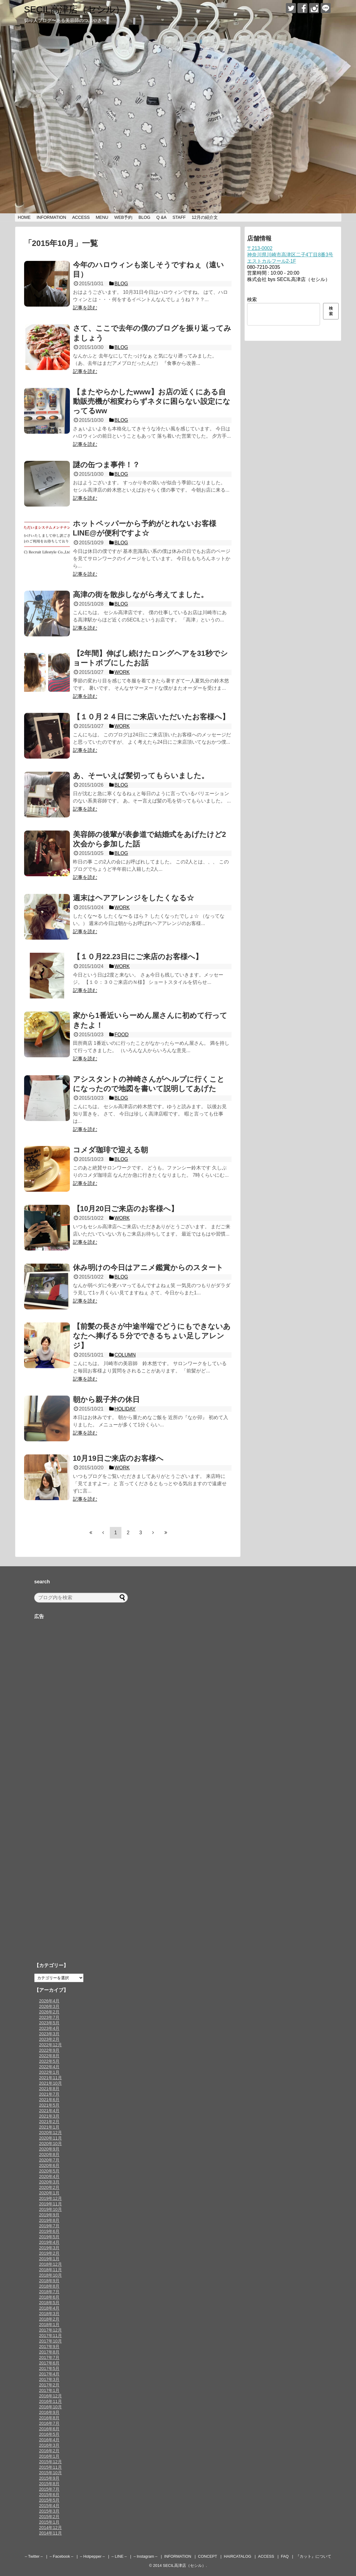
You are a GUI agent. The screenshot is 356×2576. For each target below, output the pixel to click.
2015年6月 (49, 2494)
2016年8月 (49, 2417)
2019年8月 (49, 2220)
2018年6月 (49, 2297)
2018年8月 (49, 2286)
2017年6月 (49, 2363)
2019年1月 (49, 2258)
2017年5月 (49, 2368)
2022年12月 (50, 2044)
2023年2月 (49, 2039)
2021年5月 (49, 2105)
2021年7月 (49, 2094)
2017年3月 (49, 2379)
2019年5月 (49, 2236)
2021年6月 (49, 2099)
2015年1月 (49, 2522)
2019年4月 (49, 2242)
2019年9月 (49, 2214)
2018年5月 (49, 2302)
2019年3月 (49, 2247)
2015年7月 (49, 2489)
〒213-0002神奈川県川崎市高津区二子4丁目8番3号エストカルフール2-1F (290, 255)
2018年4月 (49, 2308)
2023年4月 (49, 2028)
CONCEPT (207, 2556)
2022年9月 (49, 2050)
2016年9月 (49, 2412)
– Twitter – (34, 2556)
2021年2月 (49, 2121)
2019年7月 (49, 2225)
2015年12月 (50, 2461)
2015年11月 (50, 2467)
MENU (102, 217)
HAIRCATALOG (237, 2556)
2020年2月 (49, 2187)
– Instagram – (145, 2556)
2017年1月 (49, 2390)
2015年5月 (49, 2500)
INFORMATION (51, 217)
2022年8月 (49, 2055)
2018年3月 (49, 2313)
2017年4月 (49, 2373)
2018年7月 (49, 2291)
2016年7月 (49, 2423)
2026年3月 (49, 2006)
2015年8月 (49, 2483)
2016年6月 (49, 2428)
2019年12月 (50, 2198)
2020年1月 (49, 2192)
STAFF (179, 217)
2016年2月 (49, 2450)
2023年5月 (49, 2022)
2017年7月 (49, 2357)
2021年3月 (49, 2116)
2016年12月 (50, 2395)
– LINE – (119, 2556)
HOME (24, 217)
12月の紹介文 (205, 217)
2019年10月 (50, 2209)
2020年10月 (50, 2143)
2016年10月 (50, 2406)
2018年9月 (49, 2280)
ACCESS (81, 217)
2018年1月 (49, 2324)
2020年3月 (49, 2181)
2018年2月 (49, 2319)
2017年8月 (49, 2352)
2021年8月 (49, 2088)
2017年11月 (50, 2335)
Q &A (161, 217)
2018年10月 (50, 2275)
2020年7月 (49, 2160)
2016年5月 (49, 2434)
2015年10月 (50, 2472)
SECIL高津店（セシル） (74, 9)
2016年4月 (49, 2439)
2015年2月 (49, 2516)
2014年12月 (50, 2527)
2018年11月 (50, 2269)
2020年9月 (49, 2149)
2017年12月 (50, 2330)
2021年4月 (49, 2110)
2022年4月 (49, 2066)
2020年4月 (49, 2176)
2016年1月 (49, 2456)
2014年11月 (50, 2533)
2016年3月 (49, 2445)
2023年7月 (49, 2017)
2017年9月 (49, 2346)
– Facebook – (61, 2556)
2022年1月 (49, 2072)
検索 (252, 299)
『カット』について (313, 2556)
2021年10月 (50, 2083)
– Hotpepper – (92, 2556)
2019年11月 (50, 2203)
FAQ (285, 2556)
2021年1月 (49, 2127)
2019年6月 (49, 2231)
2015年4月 (49, 2505)
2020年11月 (50, 2138)
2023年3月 (49, 2033)
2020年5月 (49, 2171)
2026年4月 (49, 2000)
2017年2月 (49, 2384)
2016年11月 (50, 2401)
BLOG (144, 217)
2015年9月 (49, 2478)
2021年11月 (50, 2077)
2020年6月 (49, 2165)
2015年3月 (49, 2511)
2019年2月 (49, 2253)
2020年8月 (49, 2154)
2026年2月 (49, 2011)
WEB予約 (123, 217)
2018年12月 (50, 2264)
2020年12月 (50, 2132)
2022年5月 (49, 2061)
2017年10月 (50, 2341)
